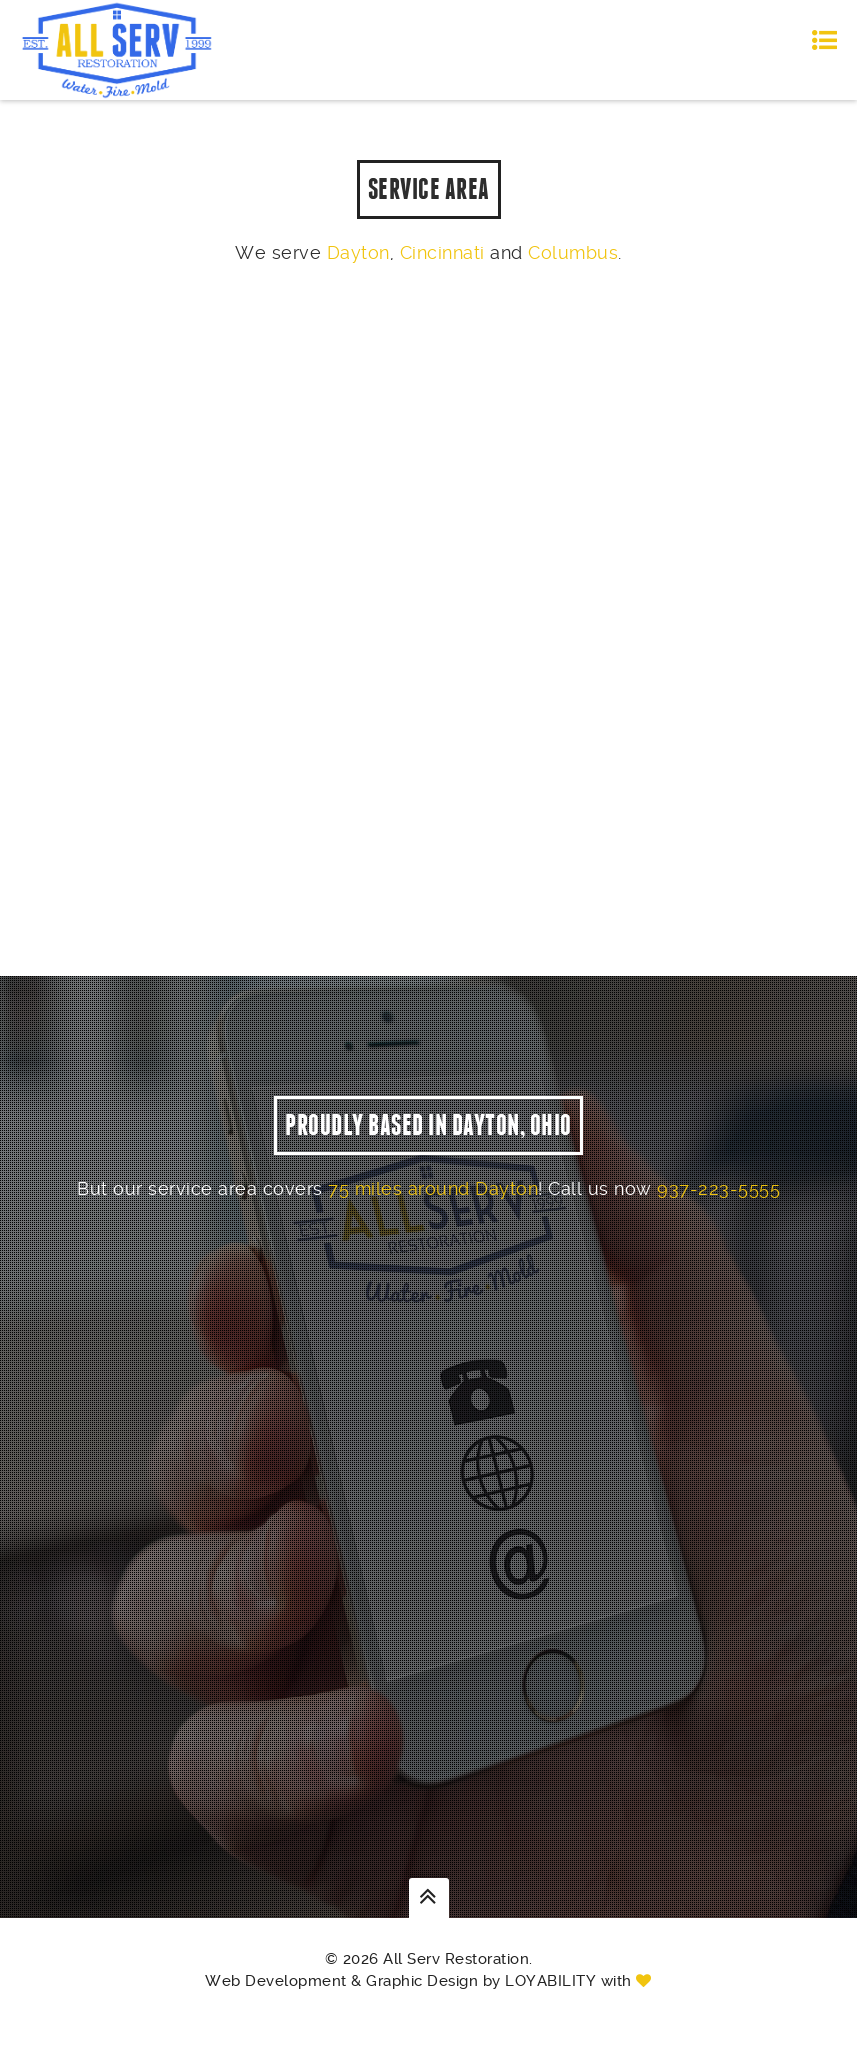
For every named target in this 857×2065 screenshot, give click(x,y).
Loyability (550, 2011)
